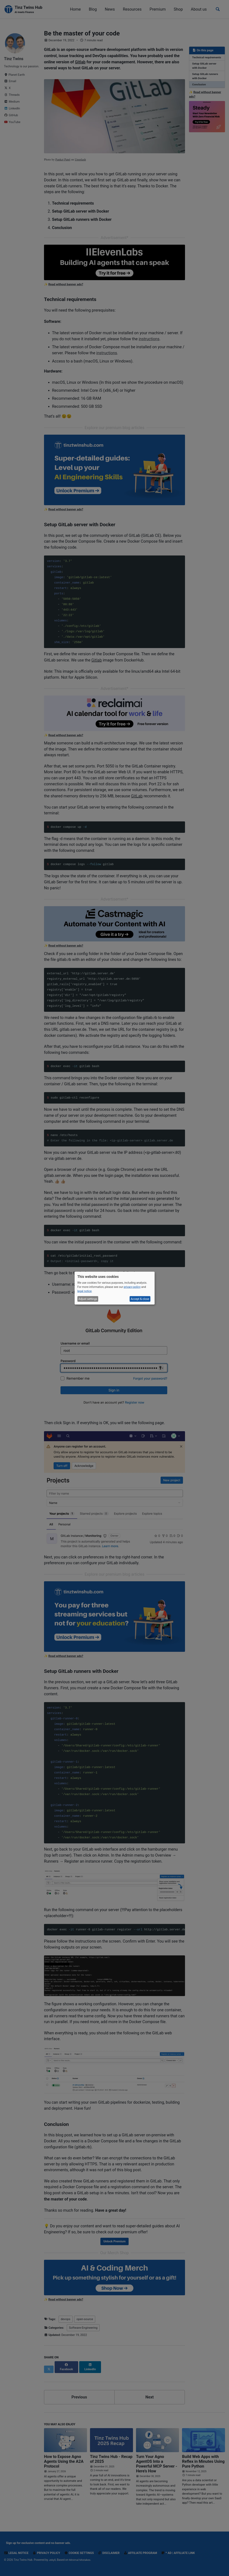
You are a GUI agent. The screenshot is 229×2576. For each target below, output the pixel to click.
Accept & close (140, 1299)
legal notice (84, 1291)
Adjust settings (87, 1299)
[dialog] (115, 1287)
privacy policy (132, 1287)
